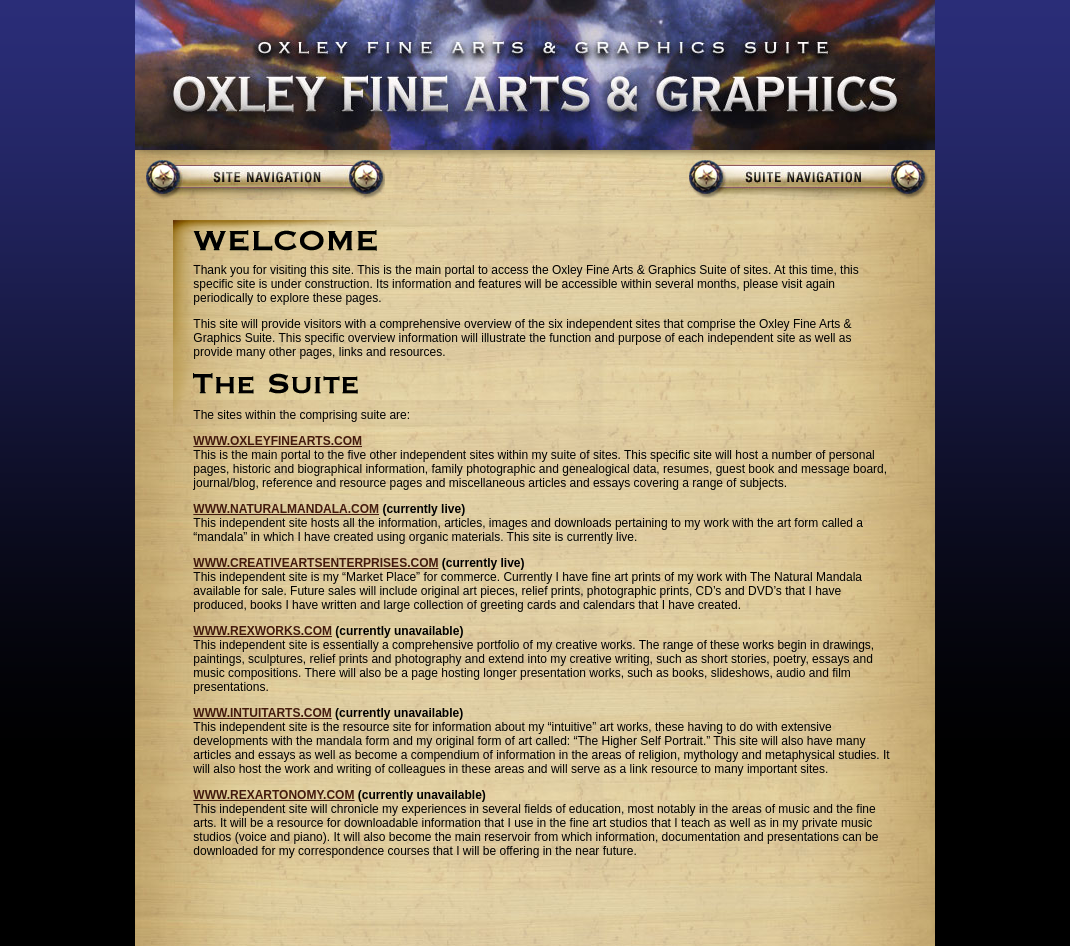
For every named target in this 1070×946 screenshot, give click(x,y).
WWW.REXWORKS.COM (262, 631)
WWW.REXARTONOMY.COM (273, 795)
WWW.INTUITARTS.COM (262, 713)
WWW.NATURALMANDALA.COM (286, 509)
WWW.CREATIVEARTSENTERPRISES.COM (315, 563)
